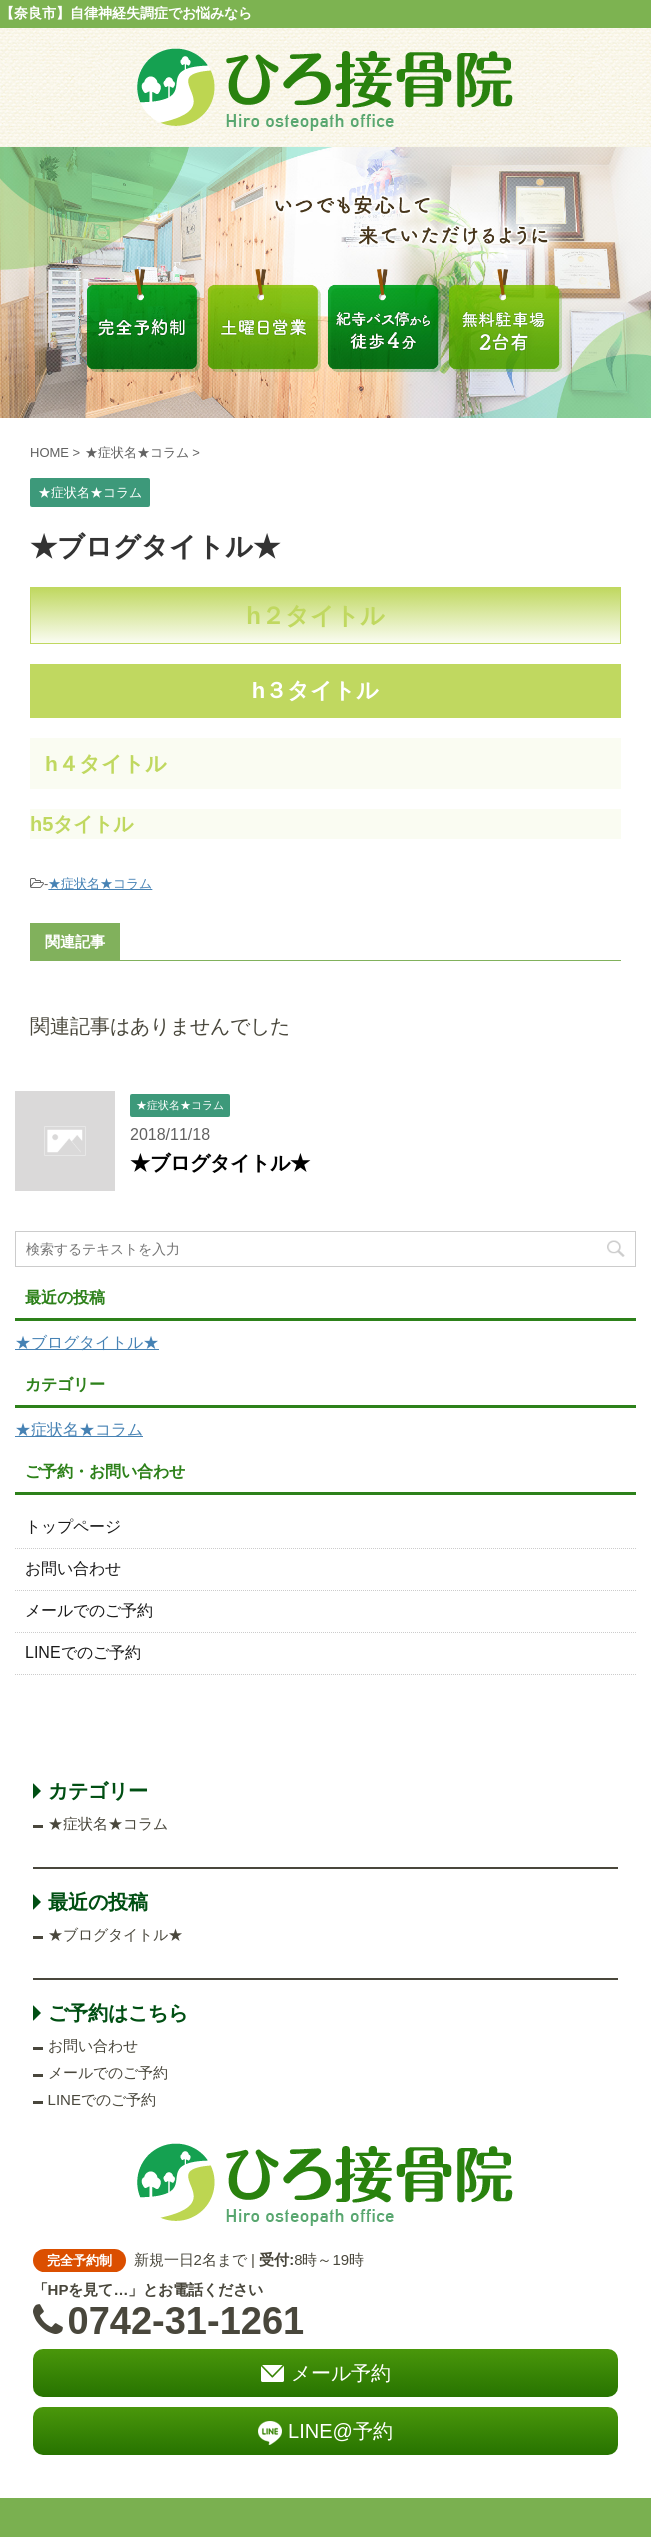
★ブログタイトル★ (220, 1163)
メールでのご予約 (89, 1610)
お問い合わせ (73, 1568)
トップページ (73, 1526)
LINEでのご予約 (83, 1652)
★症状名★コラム (100, 883)
